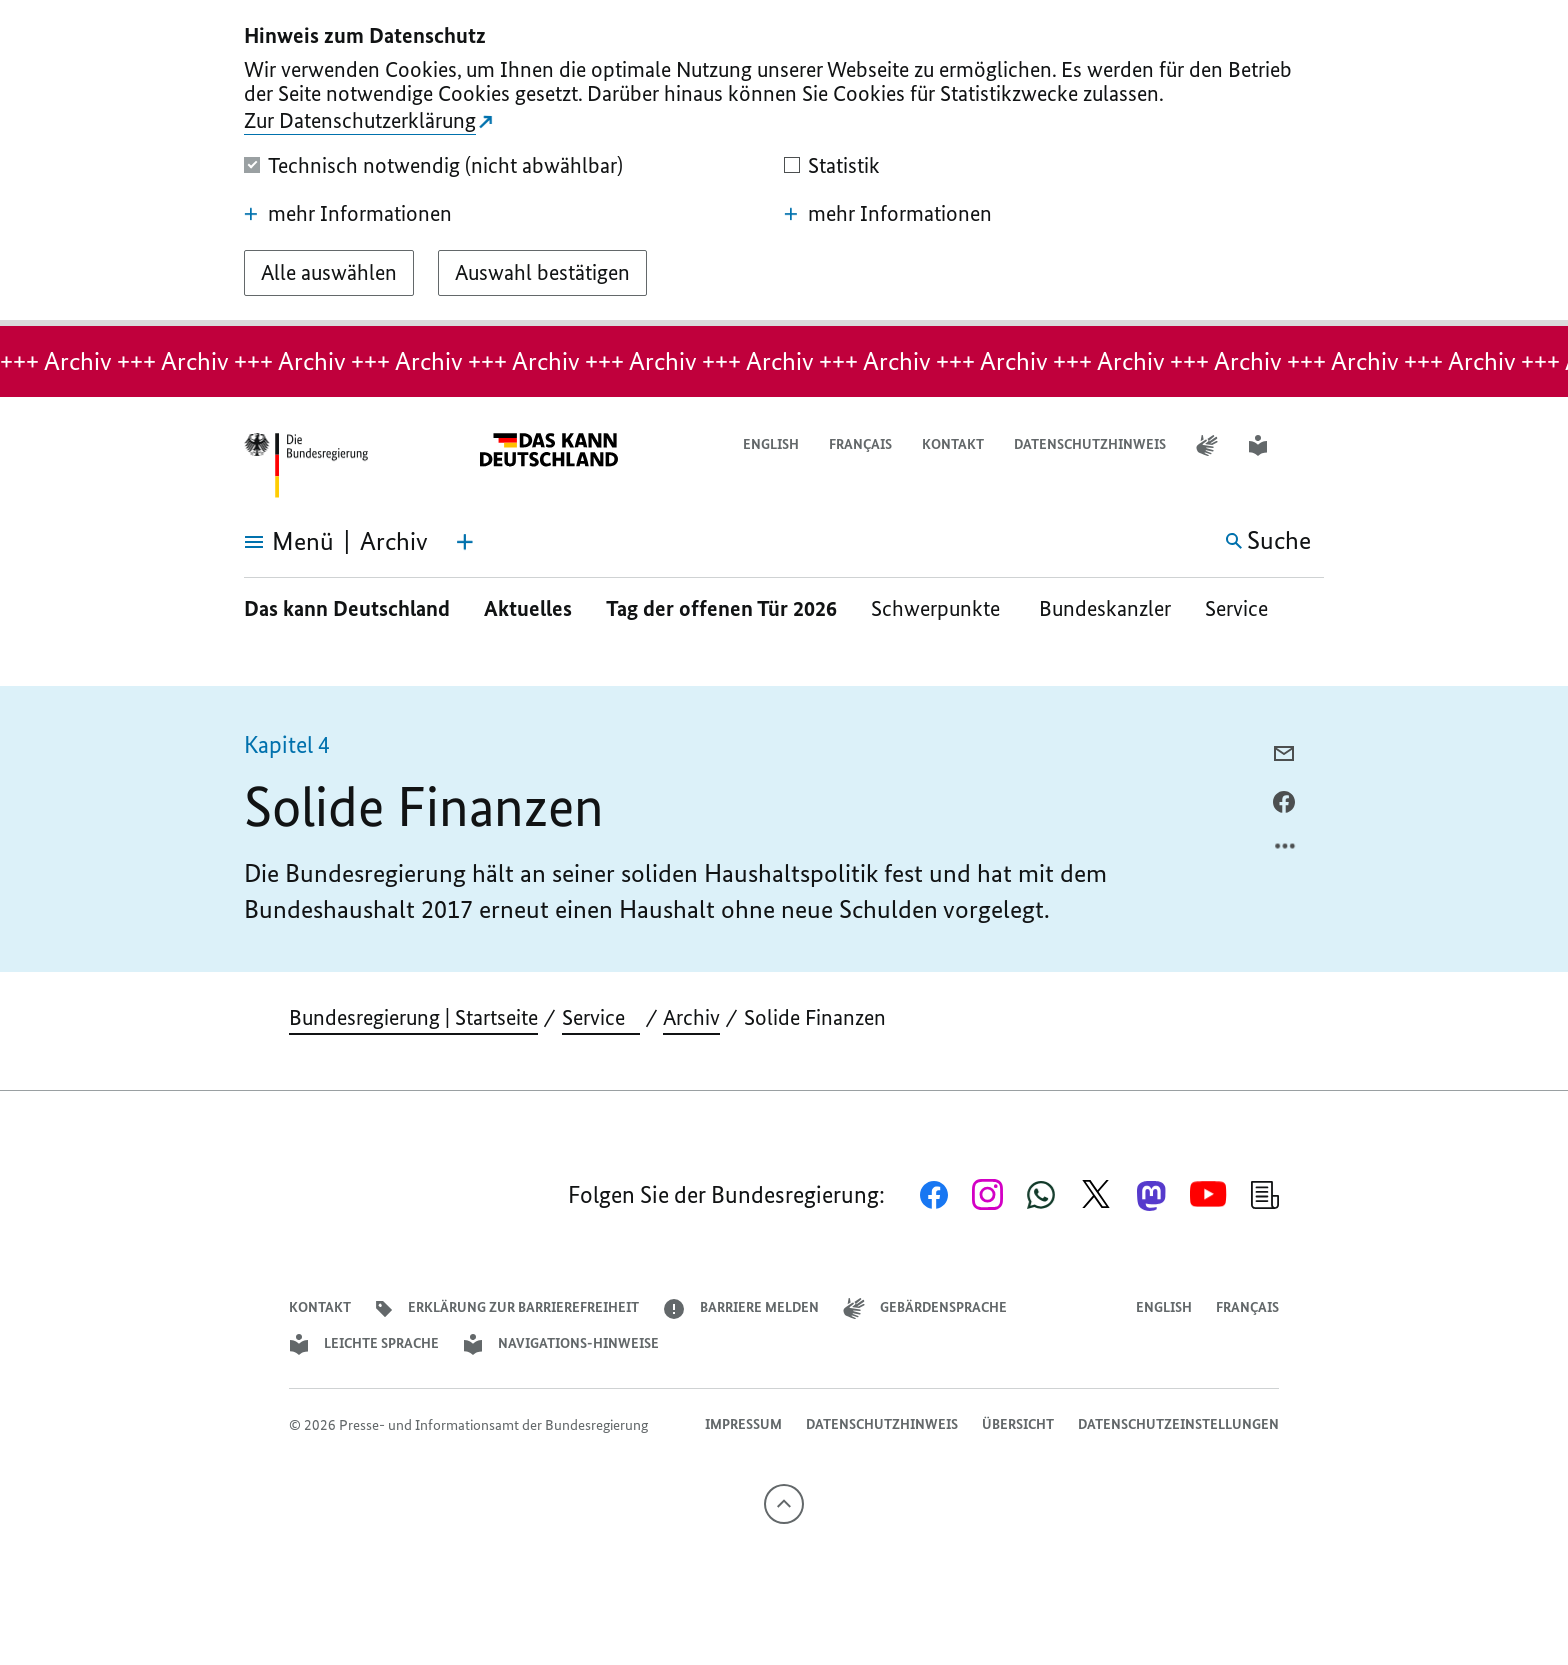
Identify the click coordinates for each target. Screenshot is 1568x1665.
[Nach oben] (784, 1504)
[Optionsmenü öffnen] (1286, 851)
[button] (1311, 445)
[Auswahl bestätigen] (542, 273)
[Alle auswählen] (329, 273)
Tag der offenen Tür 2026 (721, 608)
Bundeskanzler (1105, 608)
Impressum (743, 1424)
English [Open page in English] (771, 444)
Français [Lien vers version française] (860, 444)
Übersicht (1018, 1424)
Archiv (691, 1017)
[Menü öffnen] (266, 542)
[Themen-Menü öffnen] (465, 542)
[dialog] (784, 163)
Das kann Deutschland (347, 608)
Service (1244, 608)
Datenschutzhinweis (1090, 444)
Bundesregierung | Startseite (413, 1017)
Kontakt (953, 444)
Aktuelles (528, 608)
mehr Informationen (348, 214)
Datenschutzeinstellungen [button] (1178, 1424)
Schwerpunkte (938, 608)
